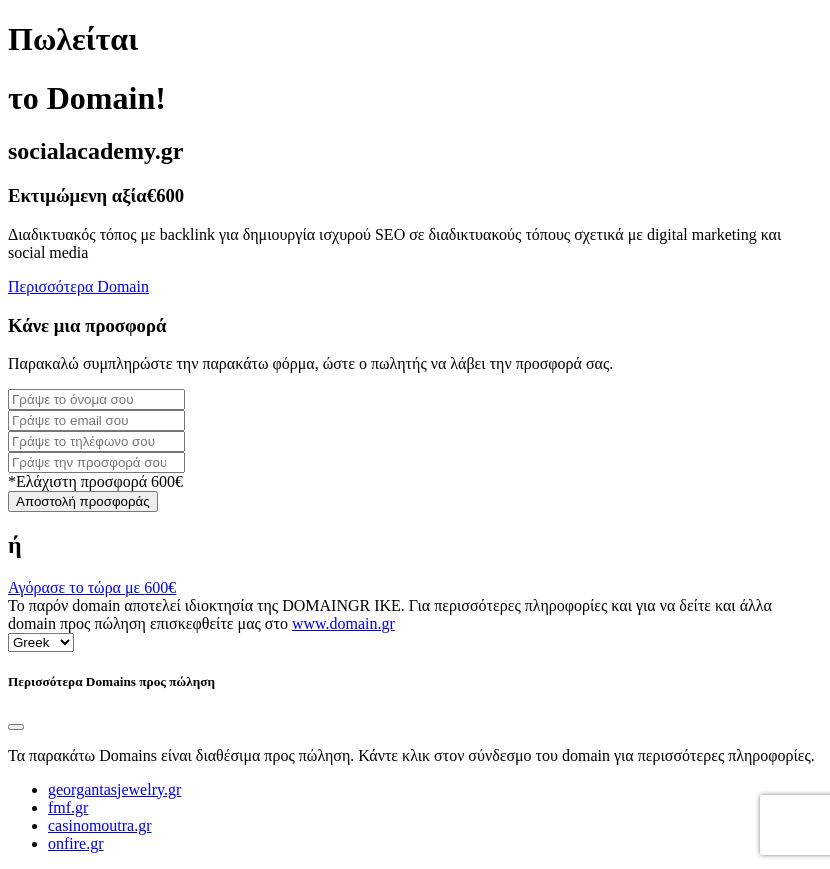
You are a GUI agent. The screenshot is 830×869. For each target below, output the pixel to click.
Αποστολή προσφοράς (83, 501)
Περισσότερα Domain (78, 286)
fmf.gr (68, 807)
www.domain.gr (343, 623)
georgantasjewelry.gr (114, 789)
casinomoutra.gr (100, 825)
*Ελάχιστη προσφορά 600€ (95, 481)
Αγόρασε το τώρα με (92, 587)
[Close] (16, 727)
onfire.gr (76, 843)
